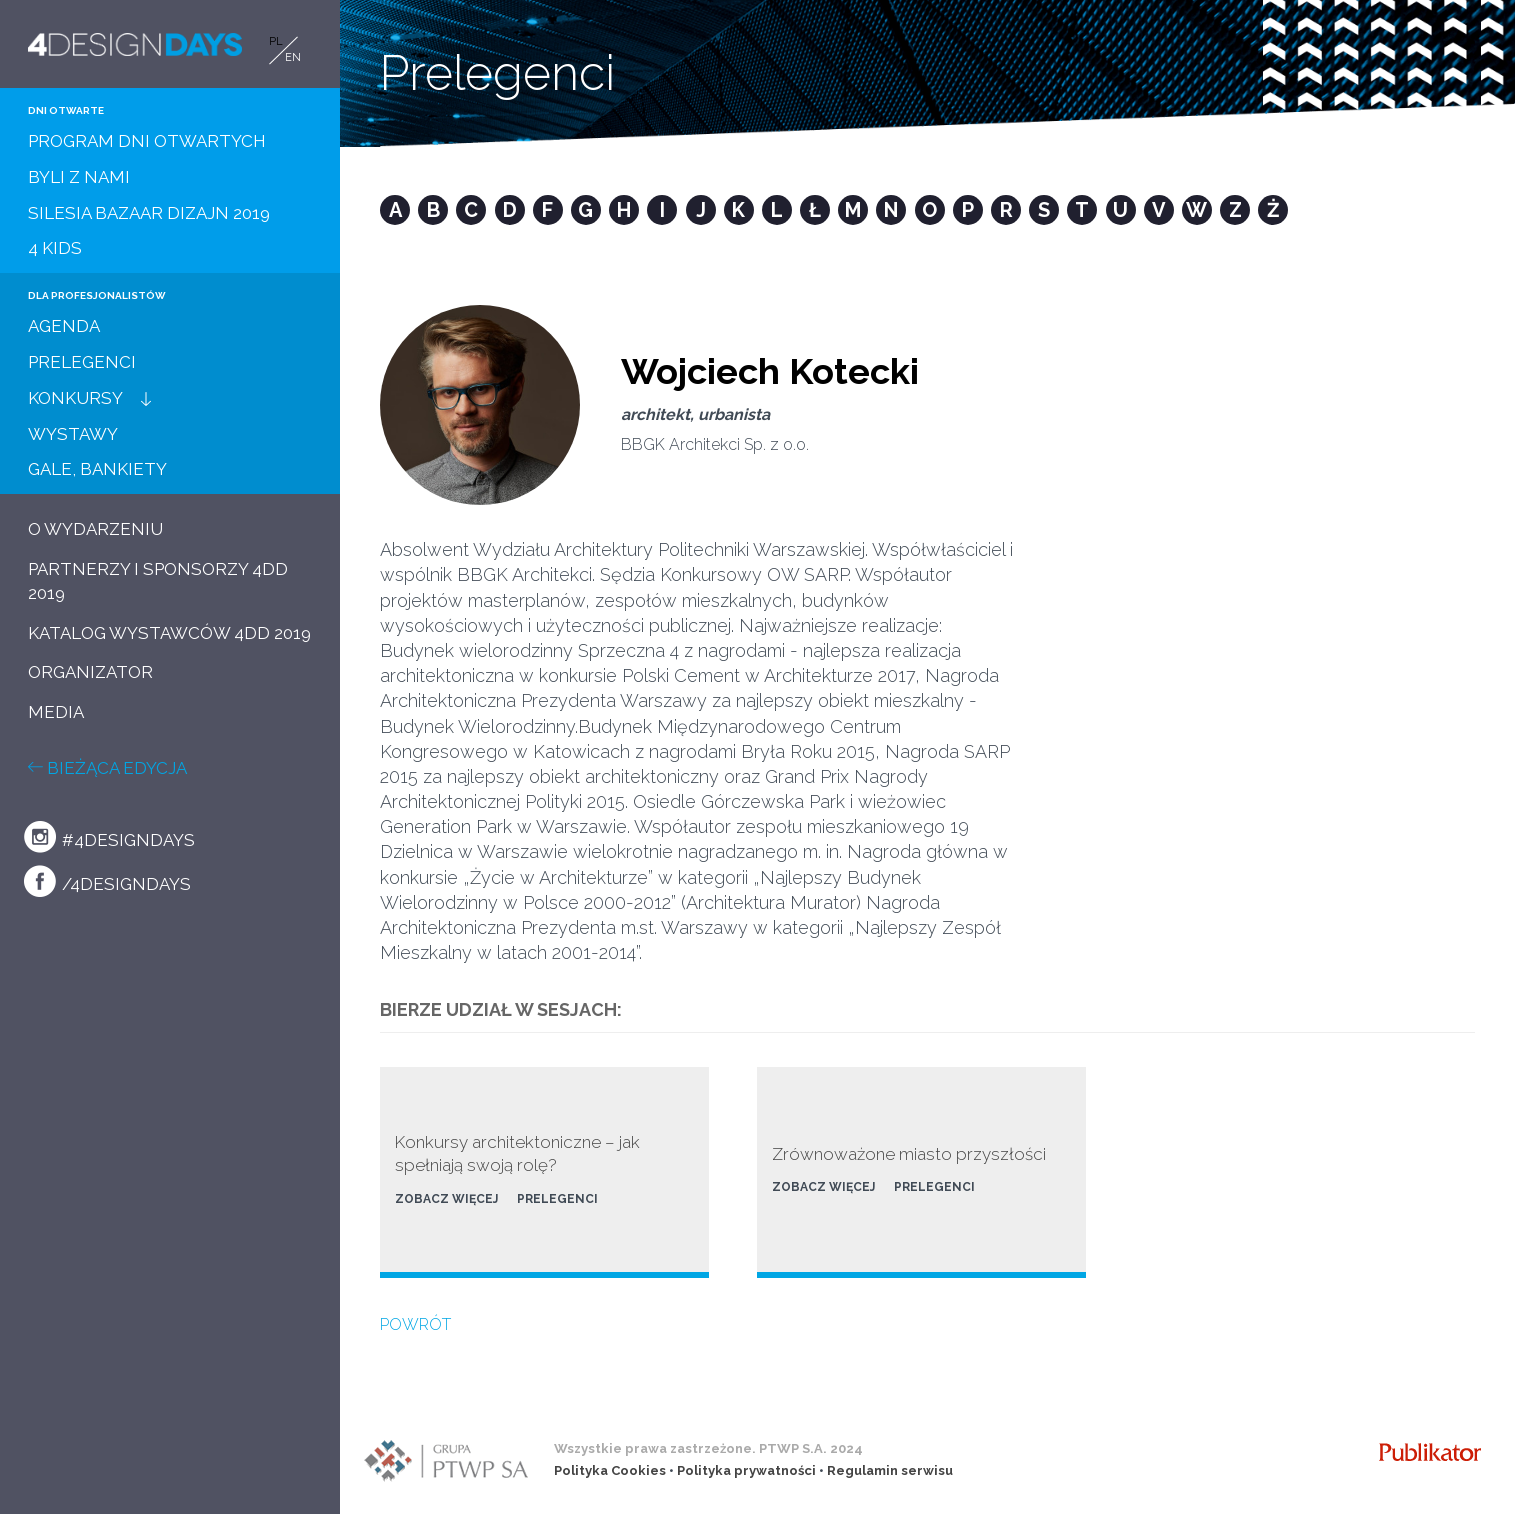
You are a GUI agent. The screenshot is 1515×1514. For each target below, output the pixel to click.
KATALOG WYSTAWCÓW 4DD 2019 (169, 633)
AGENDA (64, 326)
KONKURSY (75, 398)
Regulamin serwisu (890, 1470)
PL (276, 41)
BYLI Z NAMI (79, 177)
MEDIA (56, 712)
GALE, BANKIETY (97, 469)
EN (293, 57)
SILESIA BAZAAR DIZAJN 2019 (149, 213)
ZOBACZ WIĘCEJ (446, 1199)
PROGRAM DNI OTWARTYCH (147, 141)
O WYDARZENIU (95, 529)
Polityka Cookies (610, 1470)
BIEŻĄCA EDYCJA (107, 768)
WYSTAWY (73, 434)
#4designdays (109, 837)
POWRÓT (415, 1324)
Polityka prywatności (746, 1470)
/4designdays (107, 881)
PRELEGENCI (82, 362)
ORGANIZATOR (90, 672)
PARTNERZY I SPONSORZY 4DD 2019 (158, 581)
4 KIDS (55, 248)
